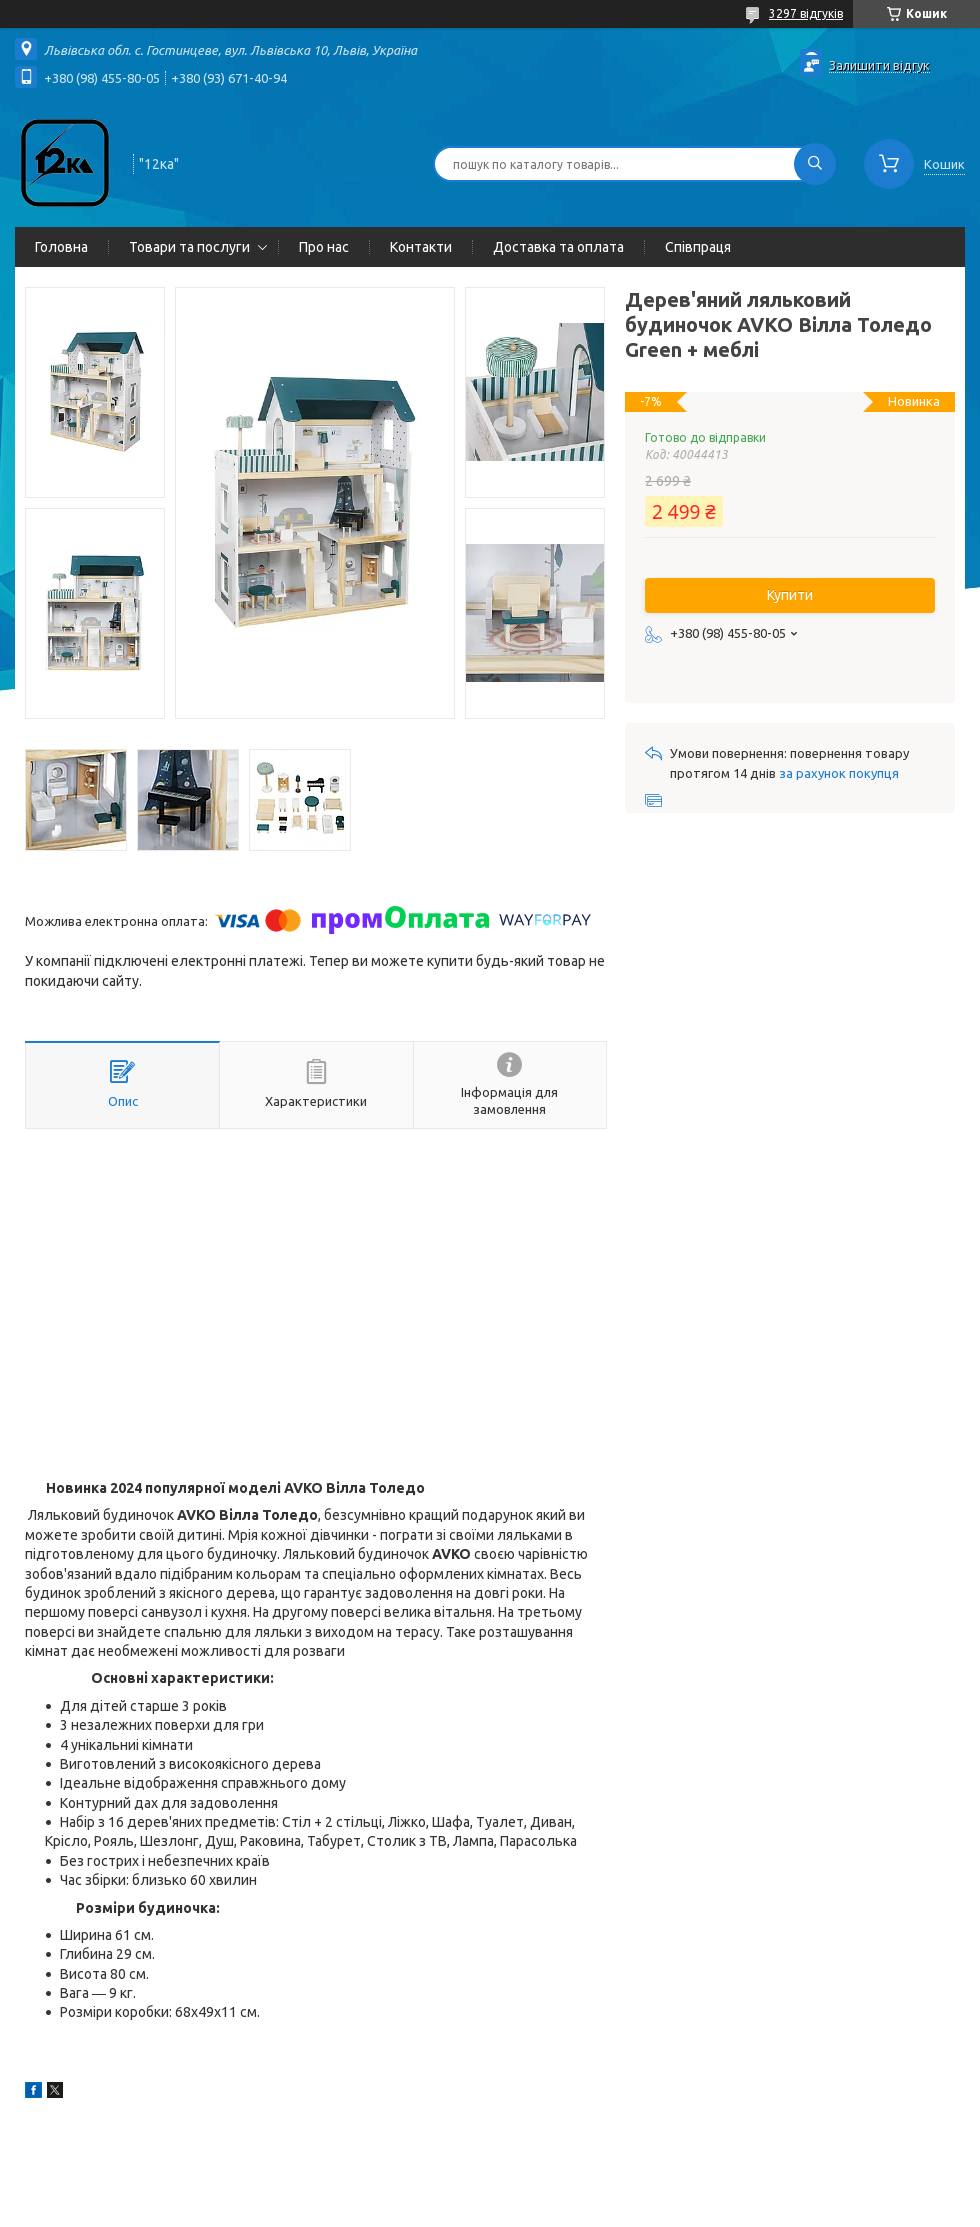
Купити (790, 595)
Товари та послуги (189, 247)
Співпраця (698, 247)
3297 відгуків (806, 13)
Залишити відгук (879, 65)
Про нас (324, 247)
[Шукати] (815, 164)
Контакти (421, 247)
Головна (61, 247)
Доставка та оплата (558, 247)
